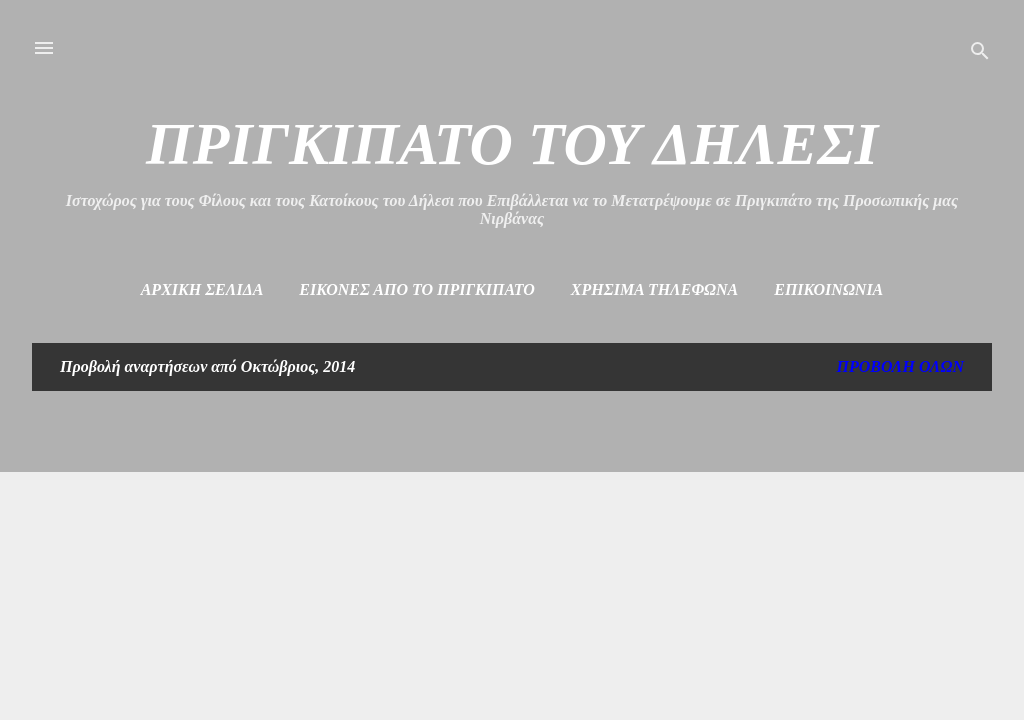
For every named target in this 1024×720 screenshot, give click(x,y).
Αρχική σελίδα (202, 289)
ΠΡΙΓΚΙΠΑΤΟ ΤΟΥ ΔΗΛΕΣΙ (512, 144)
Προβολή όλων (900, 366)
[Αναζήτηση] (980, 54)
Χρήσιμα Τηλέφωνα (654, 289)
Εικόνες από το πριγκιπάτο (417, 289)
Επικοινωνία (828, 289)
